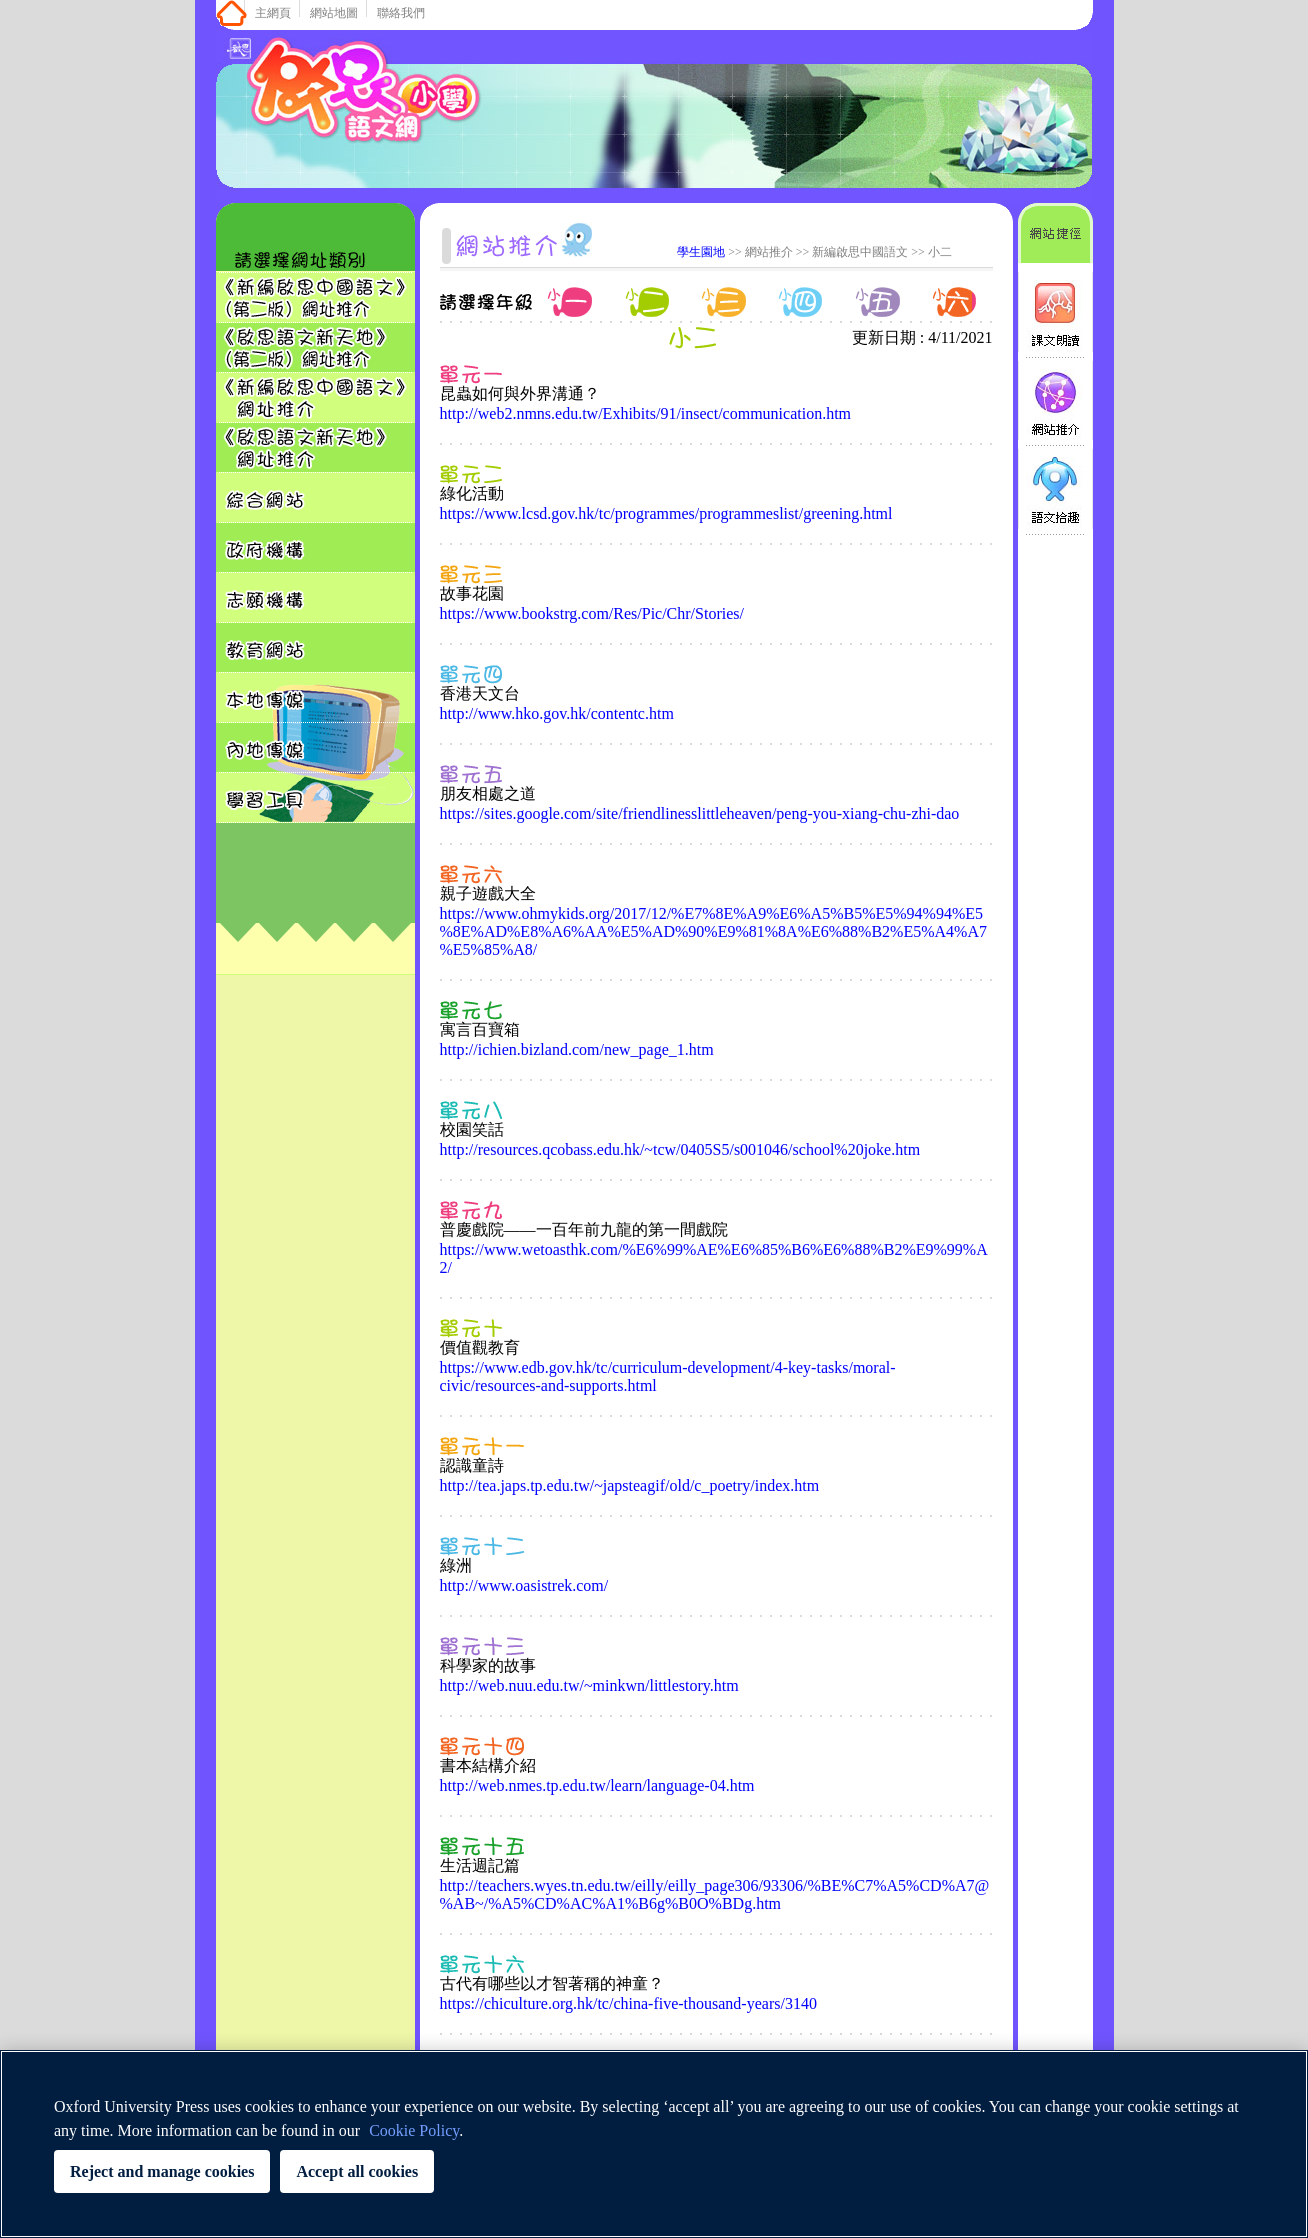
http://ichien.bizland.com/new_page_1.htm (577, 1049)
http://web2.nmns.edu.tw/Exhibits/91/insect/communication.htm (646, 413)
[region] (654, 2144)
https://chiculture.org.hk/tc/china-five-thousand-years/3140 (628, 2003)
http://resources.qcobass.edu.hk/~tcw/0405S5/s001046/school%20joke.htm (680, 1149)
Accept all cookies (357, 2171)
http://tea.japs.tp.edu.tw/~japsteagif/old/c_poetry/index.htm (630, 1485)
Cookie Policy (414, 2130)
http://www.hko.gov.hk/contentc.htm (557, 713)
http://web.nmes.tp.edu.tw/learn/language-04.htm (597, 1785)
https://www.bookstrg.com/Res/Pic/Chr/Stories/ (592, 613)
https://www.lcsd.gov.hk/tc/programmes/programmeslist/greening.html (666, 513)
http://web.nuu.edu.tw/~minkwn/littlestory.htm (589, 1685)
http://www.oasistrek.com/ (524, 1585)
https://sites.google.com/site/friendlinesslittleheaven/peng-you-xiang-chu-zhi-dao (700, 813)
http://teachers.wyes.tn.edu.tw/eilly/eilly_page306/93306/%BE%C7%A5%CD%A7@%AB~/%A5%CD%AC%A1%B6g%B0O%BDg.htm (715, 1894)
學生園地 (701, 252)
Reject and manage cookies (162, 2171)
